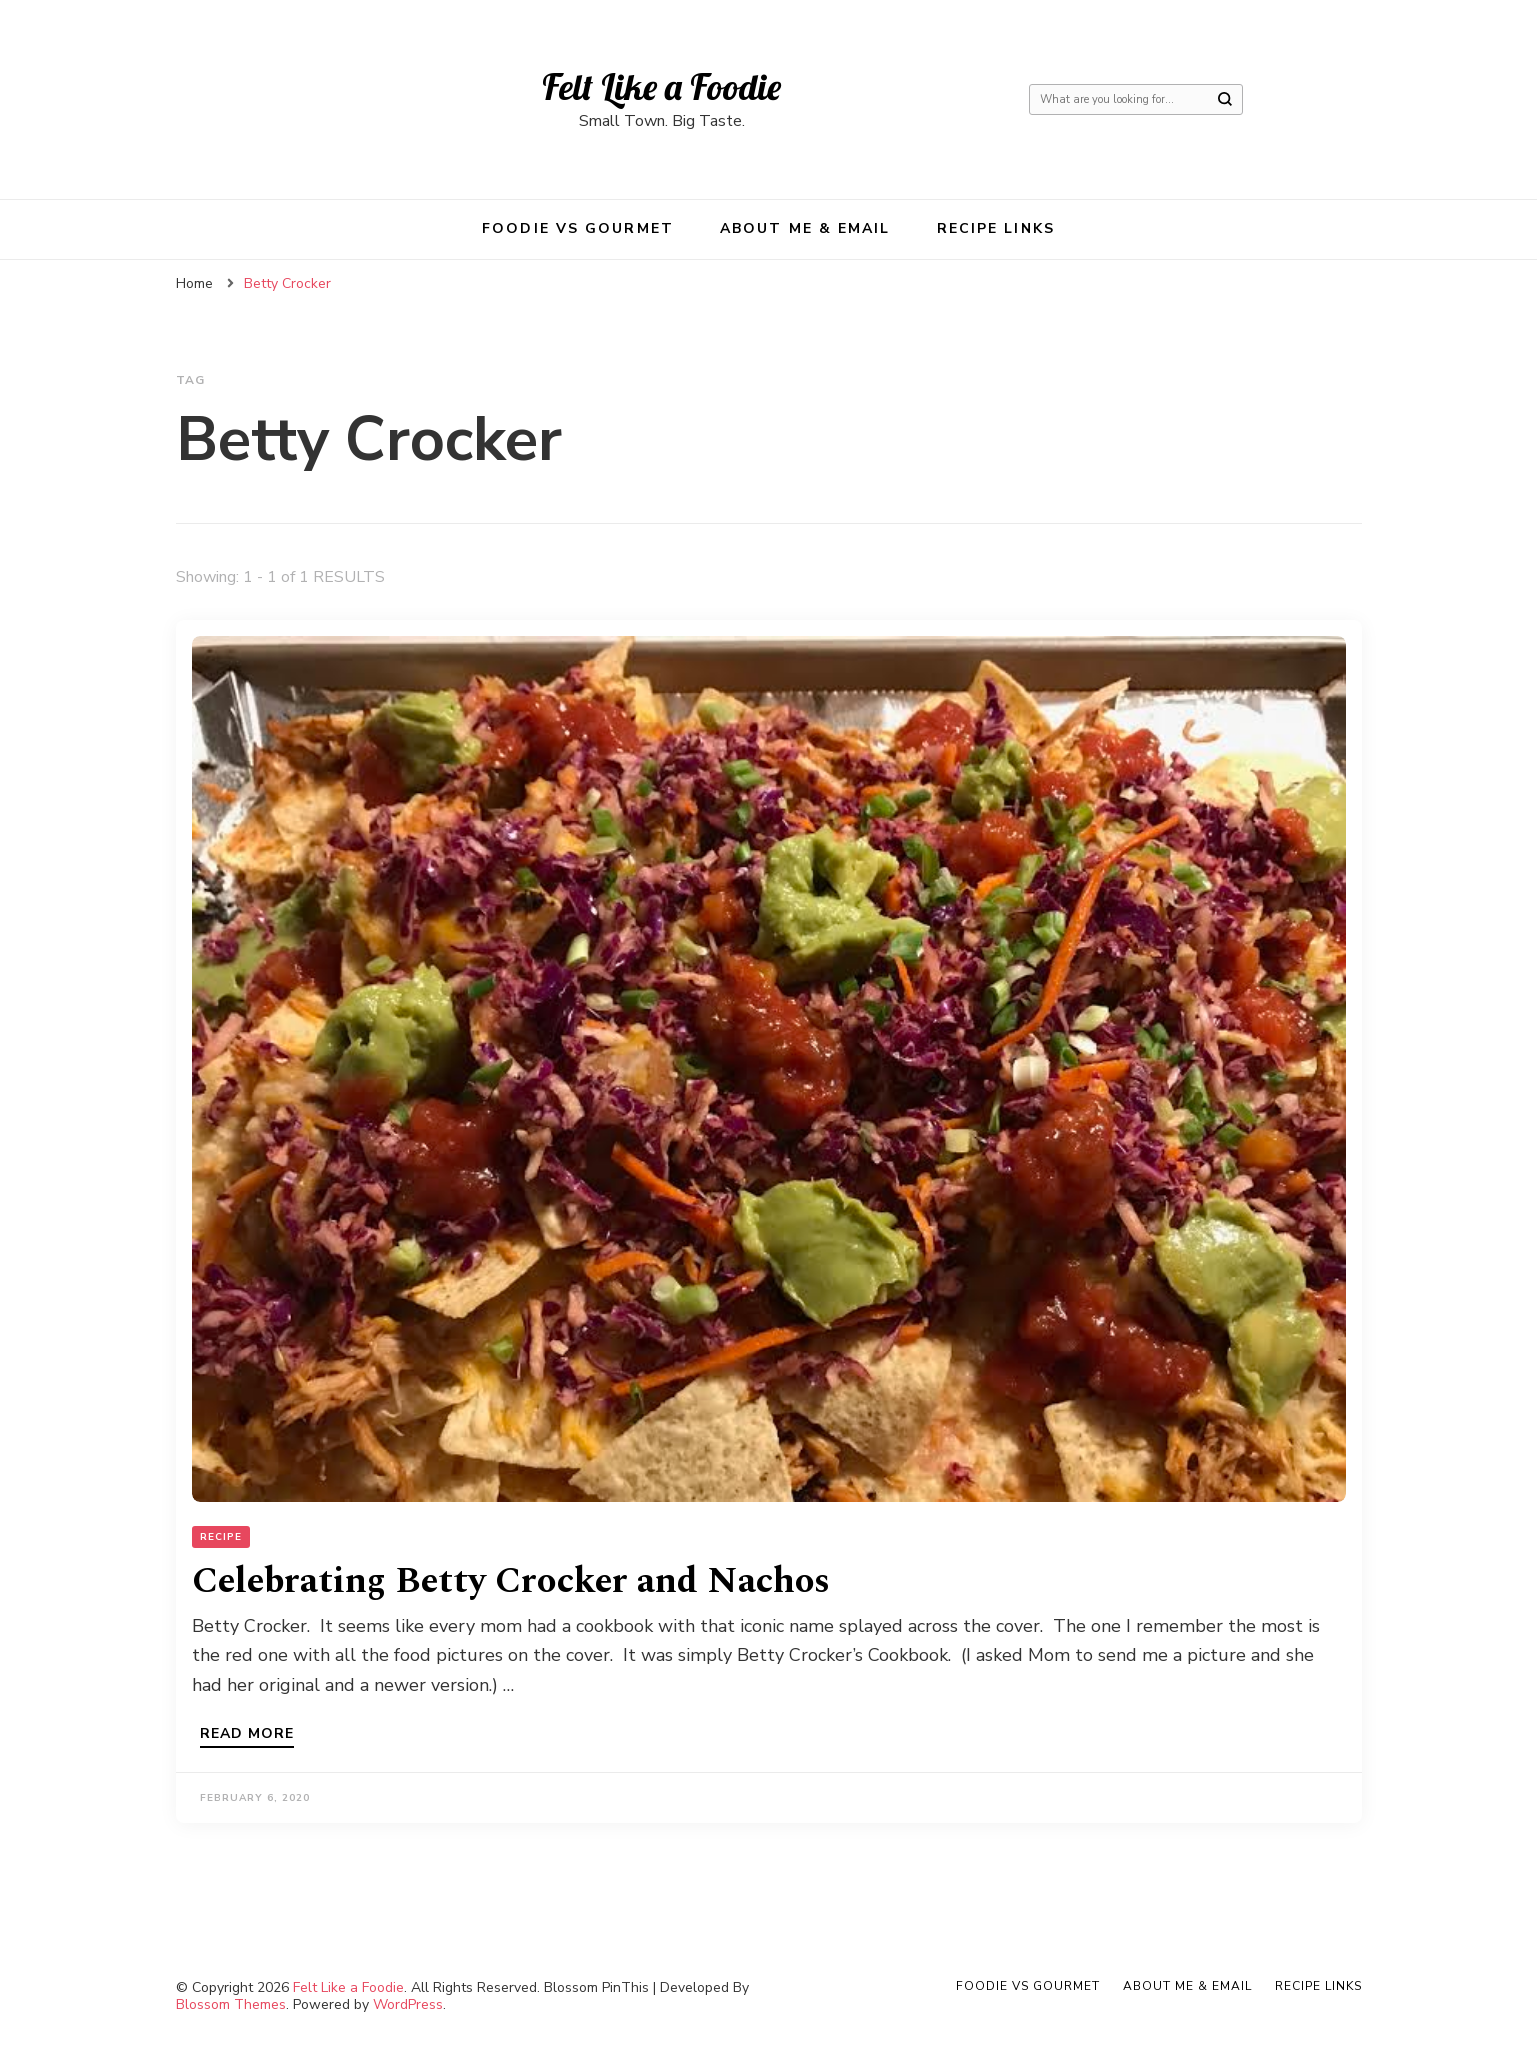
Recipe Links (996, 228)
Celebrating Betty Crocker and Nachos (511, 1581)
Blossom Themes (231, 2004)
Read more (247, 1735)
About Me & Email (805, 228)
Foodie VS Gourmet (578, 228)
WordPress (408, 2004)
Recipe (221, 1537)
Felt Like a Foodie (661, 86)
